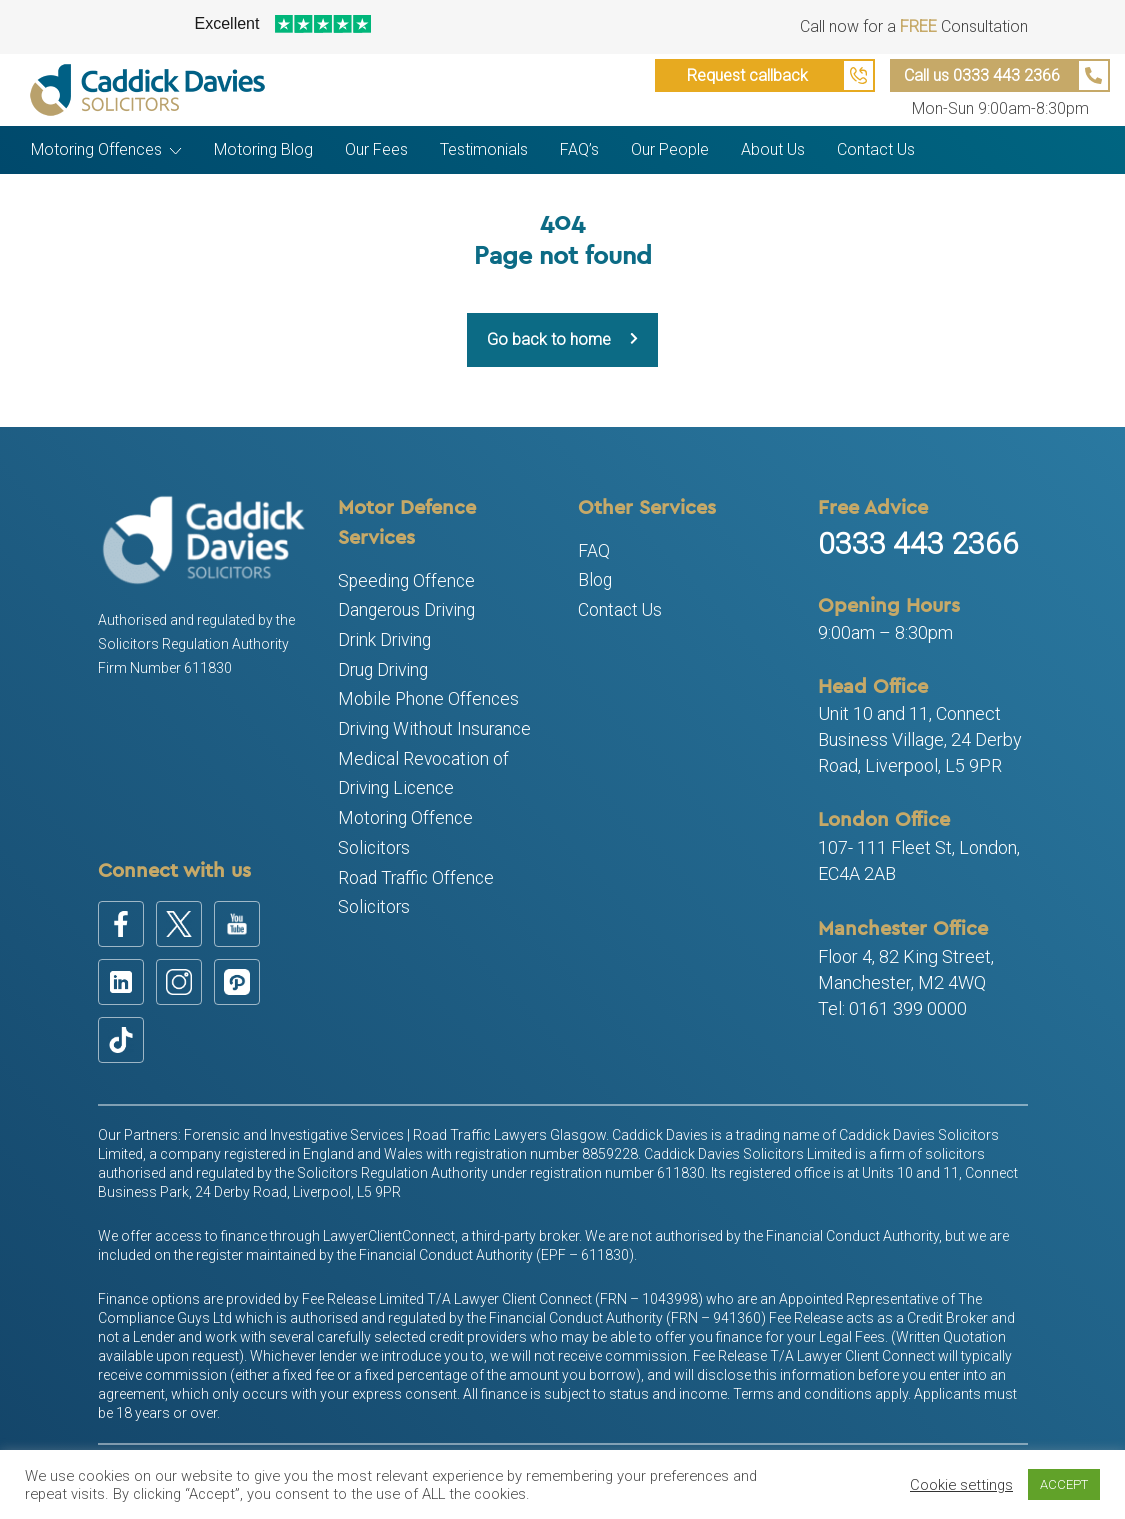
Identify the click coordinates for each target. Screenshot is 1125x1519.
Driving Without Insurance (434, 729)
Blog (595, 580)
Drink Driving (384, 640)
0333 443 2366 (918, 543)
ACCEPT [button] (1064, 1484)
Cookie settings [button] (961, 1485)
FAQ (594, 551)
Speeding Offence (406, 581)
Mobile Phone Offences (428, 699)
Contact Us (620, 610)
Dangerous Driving (406, 610)
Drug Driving (383, 670)
